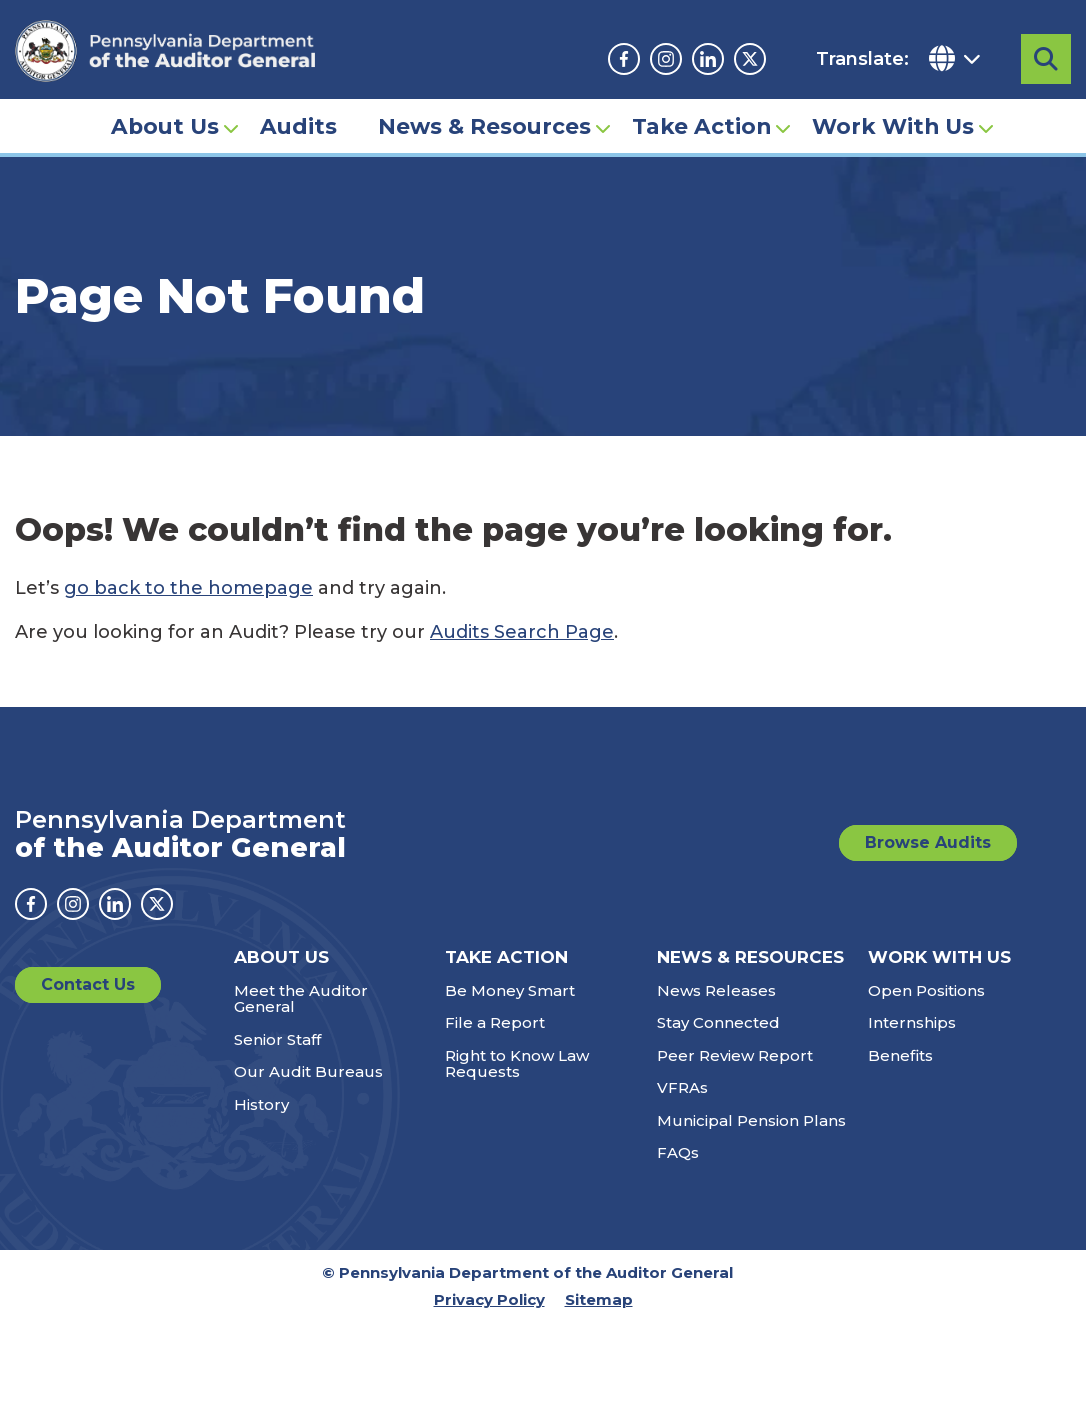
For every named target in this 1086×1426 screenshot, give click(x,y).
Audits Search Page (522, 632)
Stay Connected (718, 1022)
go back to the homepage (188, 588)
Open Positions (926, 990)
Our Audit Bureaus (308, 1071)
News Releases (716, 990)
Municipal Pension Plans (751, 1120)
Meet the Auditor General (301, 999)
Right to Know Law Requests (517, 1064)
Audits (298, 126)
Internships (912, 1022)
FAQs (678, 1152)
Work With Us (893, 126)
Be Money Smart (510, 990)
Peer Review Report (735, 1055)
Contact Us (88, 984)
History (261, 1104)
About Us (165, 126)
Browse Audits (928, 842)
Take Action (701, 126)
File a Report (495, 1022)
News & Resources (484, 126)
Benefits (900, 1055)
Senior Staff (277, 1039)
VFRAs (682, 1087)
